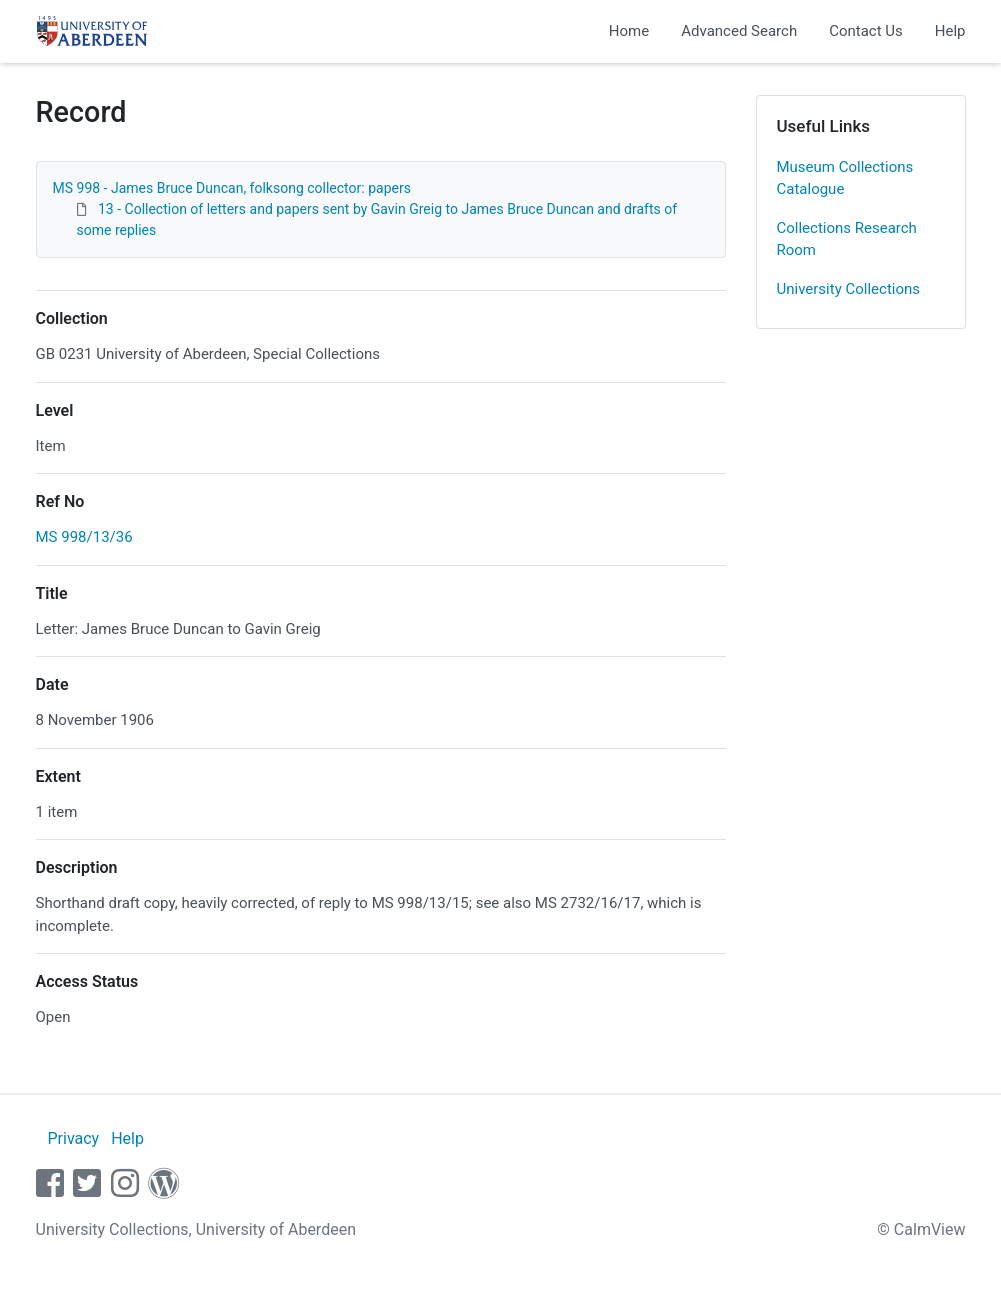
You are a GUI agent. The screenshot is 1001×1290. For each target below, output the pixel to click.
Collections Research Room (847, 239)
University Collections (849, 289)
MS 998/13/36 (84, 537)
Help (950, 31)
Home (629, 31)
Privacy (73, 1138)
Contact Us (866, 31)
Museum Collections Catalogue (845, 178)
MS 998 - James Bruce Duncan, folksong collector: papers (232, 188)
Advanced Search (739, 31)
